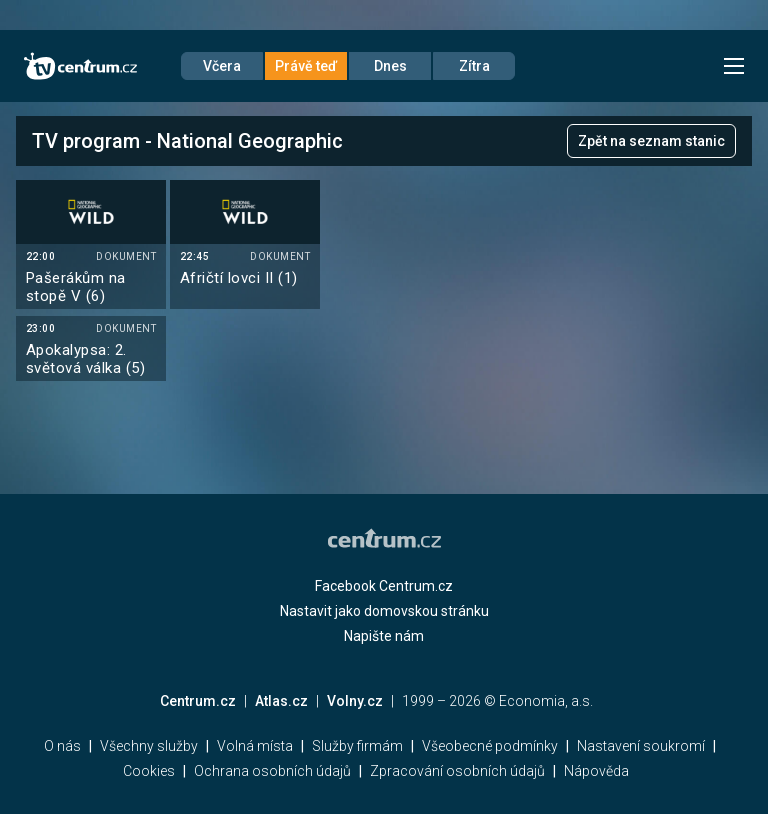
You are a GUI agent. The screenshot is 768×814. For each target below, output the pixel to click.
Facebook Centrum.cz (384, 586)
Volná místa (255, 746)
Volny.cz (355, 701)
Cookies (149, 771)
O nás (62, 746)
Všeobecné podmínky (490, 746)
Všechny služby (149, 746)
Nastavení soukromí (641, 746)
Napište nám (384, 636)
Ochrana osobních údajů (272, 771)
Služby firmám (357, 746)
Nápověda (596, 771)
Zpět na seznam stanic (651, 141)
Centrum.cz (198, 701)
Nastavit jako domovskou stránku (384, 611)
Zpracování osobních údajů (457, 771)
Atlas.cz (281, 701)
